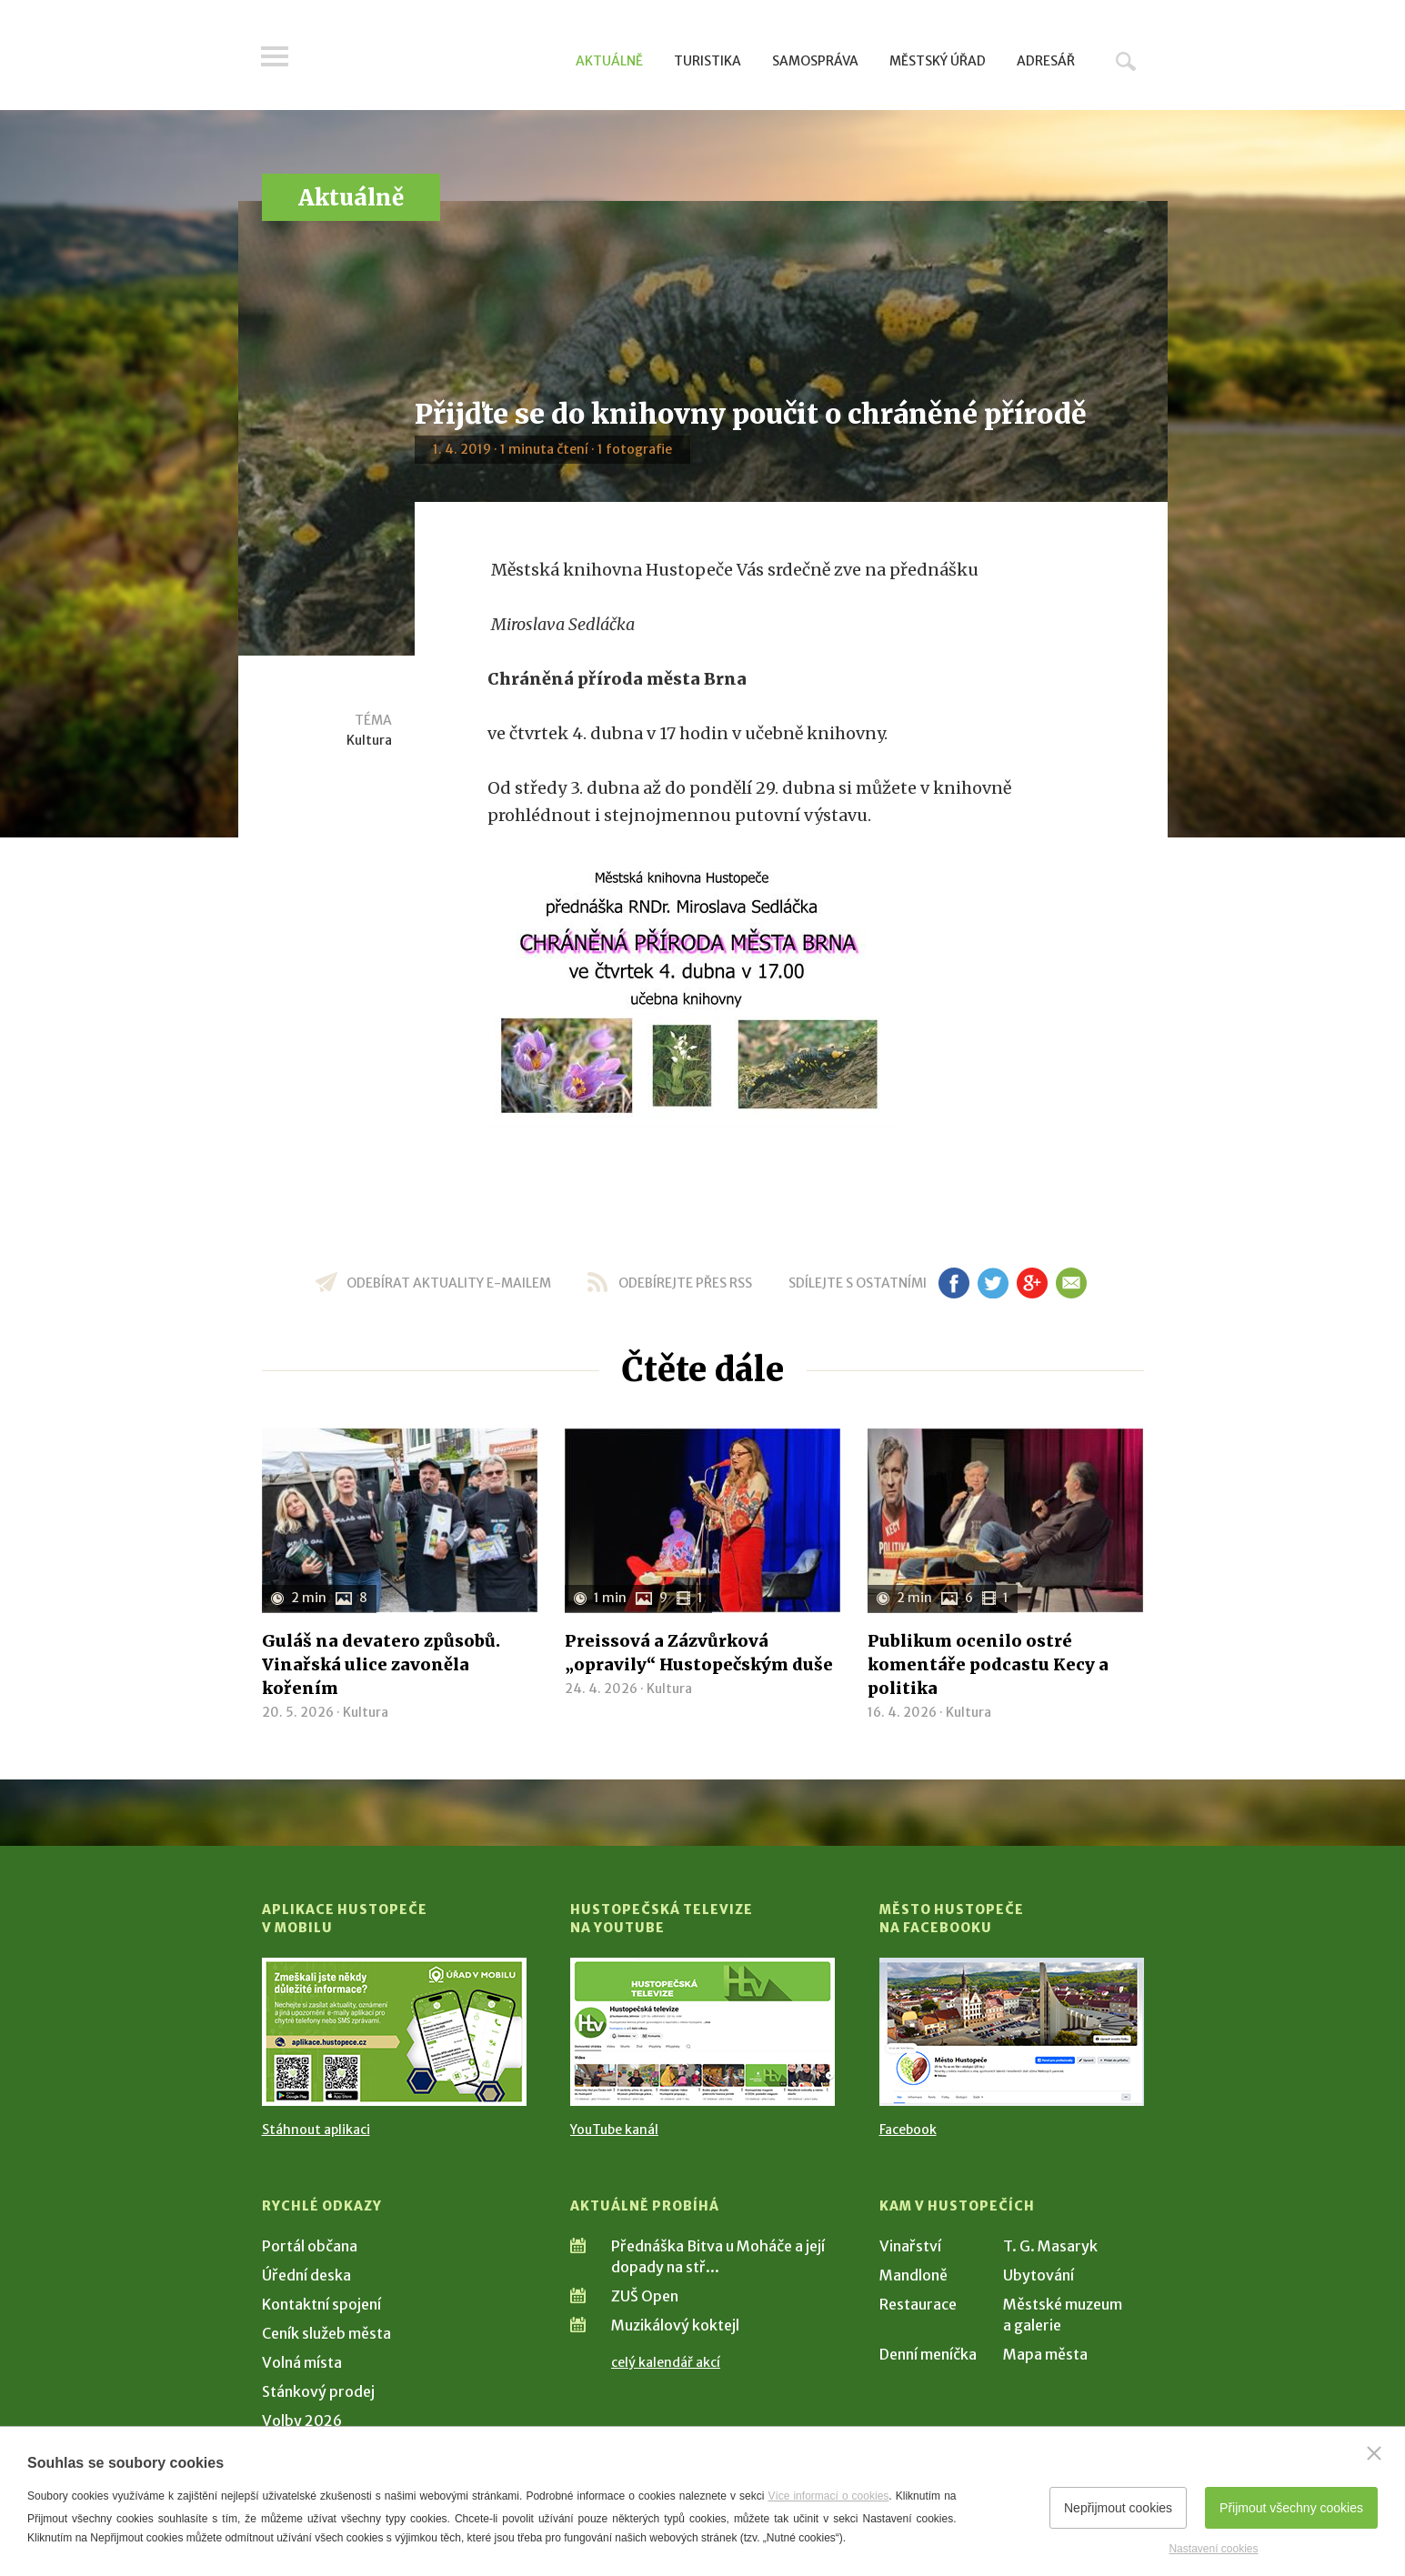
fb (954, 1283)
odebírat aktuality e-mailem (448, 1283)
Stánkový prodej (318, 2391)
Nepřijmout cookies (1118, 2508)
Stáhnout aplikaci (316, 2129)
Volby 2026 (302, 2420)
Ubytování (1038, 2275)
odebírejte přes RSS (685, 1283)
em (1071, 1283)
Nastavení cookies (1213, 2548)
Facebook (908, 2129)
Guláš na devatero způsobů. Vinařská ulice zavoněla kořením (381, 1664)
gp (1032, 1283)
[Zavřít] (1374, 2453)
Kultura (369, 740)
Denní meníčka (928, 2354)
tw (993, 1283)
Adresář (1046, 61)
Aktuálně (609, 61)
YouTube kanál (614, 2129)
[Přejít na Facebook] (1011, 2032)
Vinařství (910, 2246)
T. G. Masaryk (1050, 2246)
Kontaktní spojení (321, 2304)
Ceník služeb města (326, 2333)
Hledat (1126, 61)
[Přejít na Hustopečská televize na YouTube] (702, 2032)
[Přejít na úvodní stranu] (435, 59)
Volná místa (302, 2362)
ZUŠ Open (644, 2296)
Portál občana (309, 2246)
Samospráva (815, 61)
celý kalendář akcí (665, 2362)
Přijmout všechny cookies (1291, 2508)
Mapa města (1045, 2354)
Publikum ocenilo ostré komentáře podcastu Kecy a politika (988, 1664)
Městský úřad (937, 61)
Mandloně (913, 2275)
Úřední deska (306, 2275)
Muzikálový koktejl (675, 2325)
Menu (275, 56)
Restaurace (918, 2304)
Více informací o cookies (828, 2496)
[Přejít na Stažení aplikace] (394, 2032)
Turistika (707, 61)
